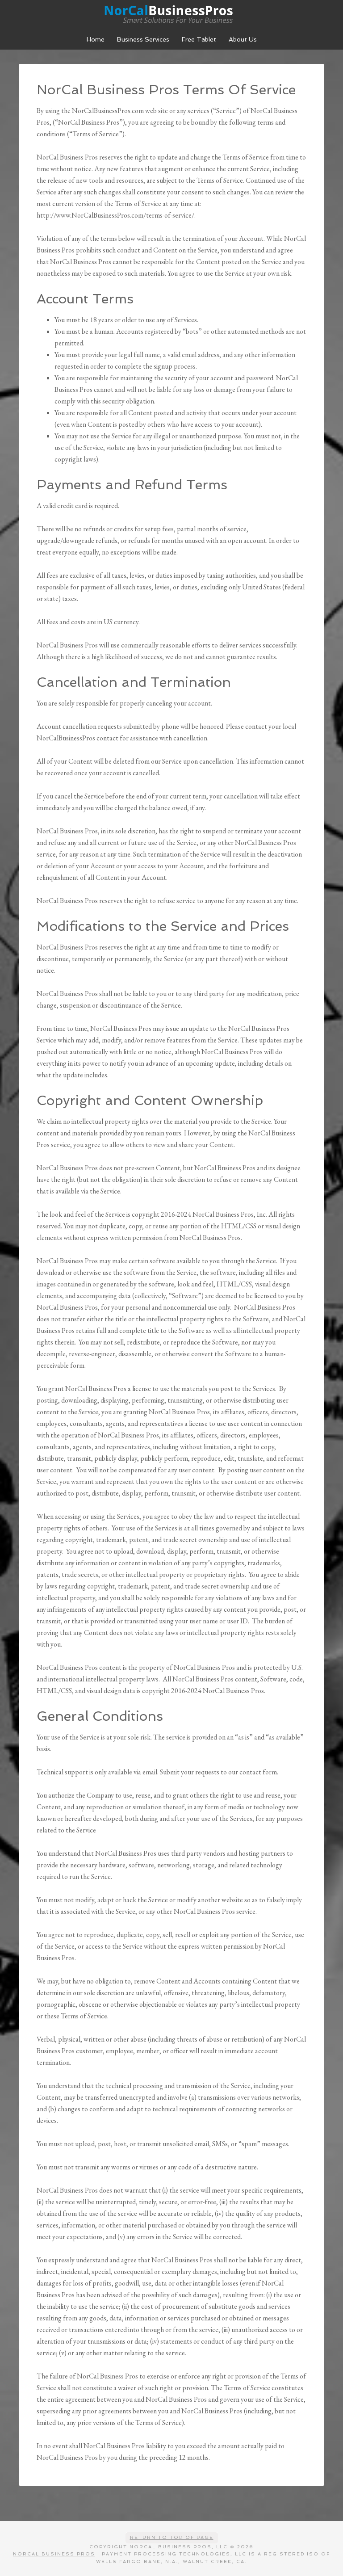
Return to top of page (171, 2537)
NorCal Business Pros (171, 13)
